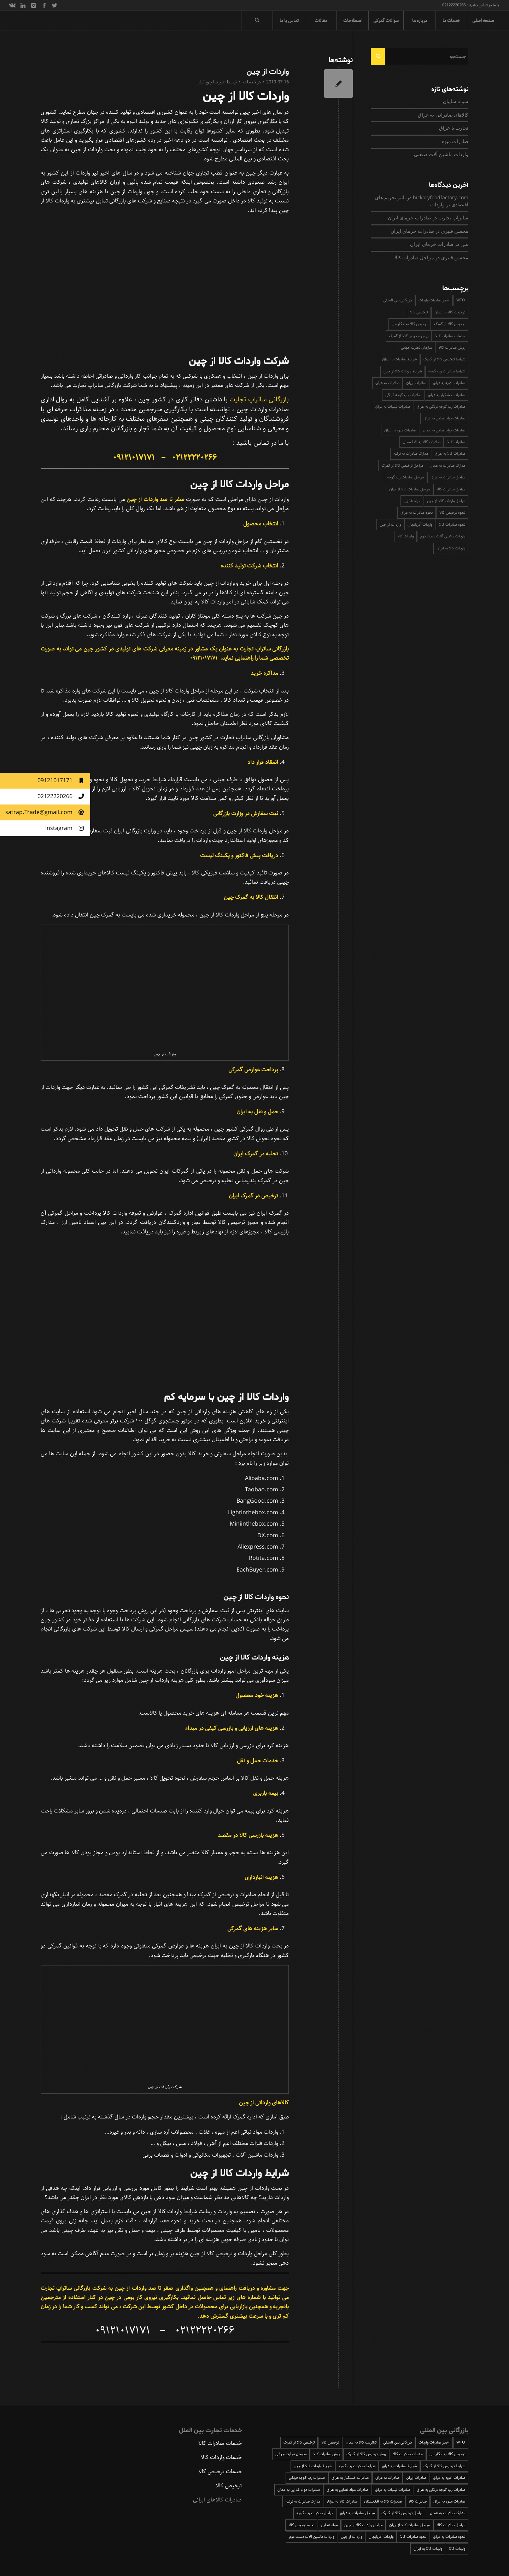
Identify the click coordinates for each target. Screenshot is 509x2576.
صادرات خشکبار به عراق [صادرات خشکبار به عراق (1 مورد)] (446, 395)
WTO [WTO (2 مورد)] (460, 300)
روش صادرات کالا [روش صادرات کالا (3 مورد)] (452, 347)
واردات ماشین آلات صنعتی (441, 154)
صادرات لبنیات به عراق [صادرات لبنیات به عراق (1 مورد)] (392, 406)
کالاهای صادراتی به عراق (443, 115)
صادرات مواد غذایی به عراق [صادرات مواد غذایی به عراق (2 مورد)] (444, 418)
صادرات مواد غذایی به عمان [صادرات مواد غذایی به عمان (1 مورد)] (444, 430)
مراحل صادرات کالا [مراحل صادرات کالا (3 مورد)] (451, 489)
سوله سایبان (455, 101)
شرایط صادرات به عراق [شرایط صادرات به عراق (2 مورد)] (399, 359)
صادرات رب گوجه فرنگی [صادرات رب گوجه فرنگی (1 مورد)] (403, 395)
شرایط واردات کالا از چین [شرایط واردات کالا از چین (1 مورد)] (403, 371)
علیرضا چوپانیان (211, 82)
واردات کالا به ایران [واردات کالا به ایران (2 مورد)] (451, 548)
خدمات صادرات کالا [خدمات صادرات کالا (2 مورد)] (450, 336)
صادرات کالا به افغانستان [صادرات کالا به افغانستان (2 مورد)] (421, 442)
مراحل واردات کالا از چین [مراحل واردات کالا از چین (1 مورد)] (446, 501)
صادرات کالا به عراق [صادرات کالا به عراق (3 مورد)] (450, 453)
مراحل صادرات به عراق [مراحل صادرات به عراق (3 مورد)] (448, 477)
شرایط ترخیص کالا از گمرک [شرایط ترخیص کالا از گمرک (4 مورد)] (444, 359)
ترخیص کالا (229, 2485)
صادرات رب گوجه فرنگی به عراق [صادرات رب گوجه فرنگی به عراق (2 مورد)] (441, 406)
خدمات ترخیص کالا (220, 2471)
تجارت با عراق (453, 128)
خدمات (249, 82)
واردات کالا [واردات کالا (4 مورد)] (405, 536)
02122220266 (63, 796)
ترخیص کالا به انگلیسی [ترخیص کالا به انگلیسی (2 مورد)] (409, 324)
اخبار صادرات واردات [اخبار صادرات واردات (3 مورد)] (434, 300)
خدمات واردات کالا (221, 2457)
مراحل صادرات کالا (414, 257)
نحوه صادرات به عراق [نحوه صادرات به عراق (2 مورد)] (416, 512)
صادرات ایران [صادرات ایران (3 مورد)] (416, 383)
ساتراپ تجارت (453, 217)
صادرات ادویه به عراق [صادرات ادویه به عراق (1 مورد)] (449, 383)
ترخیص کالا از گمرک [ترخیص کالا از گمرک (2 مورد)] (449, 324)
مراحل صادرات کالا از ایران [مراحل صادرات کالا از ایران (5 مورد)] (409, 489)
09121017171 (63, 781)
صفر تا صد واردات (153, 2288)
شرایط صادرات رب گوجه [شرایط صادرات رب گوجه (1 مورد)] (446, 371)
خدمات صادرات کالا (220, 2443)
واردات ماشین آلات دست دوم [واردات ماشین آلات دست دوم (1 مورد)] (442, 536)
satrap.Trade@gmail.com (47, 812)
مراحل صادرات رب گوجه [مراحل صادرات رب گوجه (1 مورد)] (405, 477)
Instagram (67, 828)
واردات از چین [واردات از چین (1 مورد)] (390, 524)
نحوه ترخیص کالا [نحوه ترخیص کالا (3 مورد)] (452, 512)
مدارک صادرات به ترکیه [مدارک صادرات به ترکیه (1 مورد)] (410, 453)
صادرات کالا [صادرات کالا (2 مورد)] (456, 442)
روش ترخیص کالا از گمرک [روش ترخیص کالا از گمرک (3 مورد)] (408, 336)
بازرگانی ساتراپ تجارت (259, 399)
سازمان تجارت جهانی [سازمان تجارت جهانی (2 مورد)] (416, 347)
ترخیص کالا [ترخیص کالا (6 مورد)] (419, 312)
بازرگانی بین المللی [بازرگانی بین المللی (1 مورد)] (397, 300)
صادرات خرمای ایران (409, 217)
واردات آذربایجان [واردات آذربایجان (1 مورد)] (420, 524)
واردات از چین (267, 72)
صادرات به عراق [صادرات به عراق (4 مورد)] (387, 383)
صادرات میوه (455, 141)
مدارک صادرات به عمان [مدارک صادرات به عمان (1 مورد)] (447, 465)
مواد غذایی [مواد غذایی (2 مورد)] (412, 501)
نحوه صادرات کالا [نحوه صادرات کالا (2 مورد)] (452, 524)
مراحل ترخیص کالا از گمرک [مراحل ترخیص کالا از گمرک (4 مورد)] (402, 465)
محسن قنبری (454, 231)
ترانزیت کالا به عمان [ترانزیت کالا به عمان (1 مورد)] (449, 312)
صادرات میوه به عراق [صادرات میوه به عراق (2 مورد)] (400, 430)
